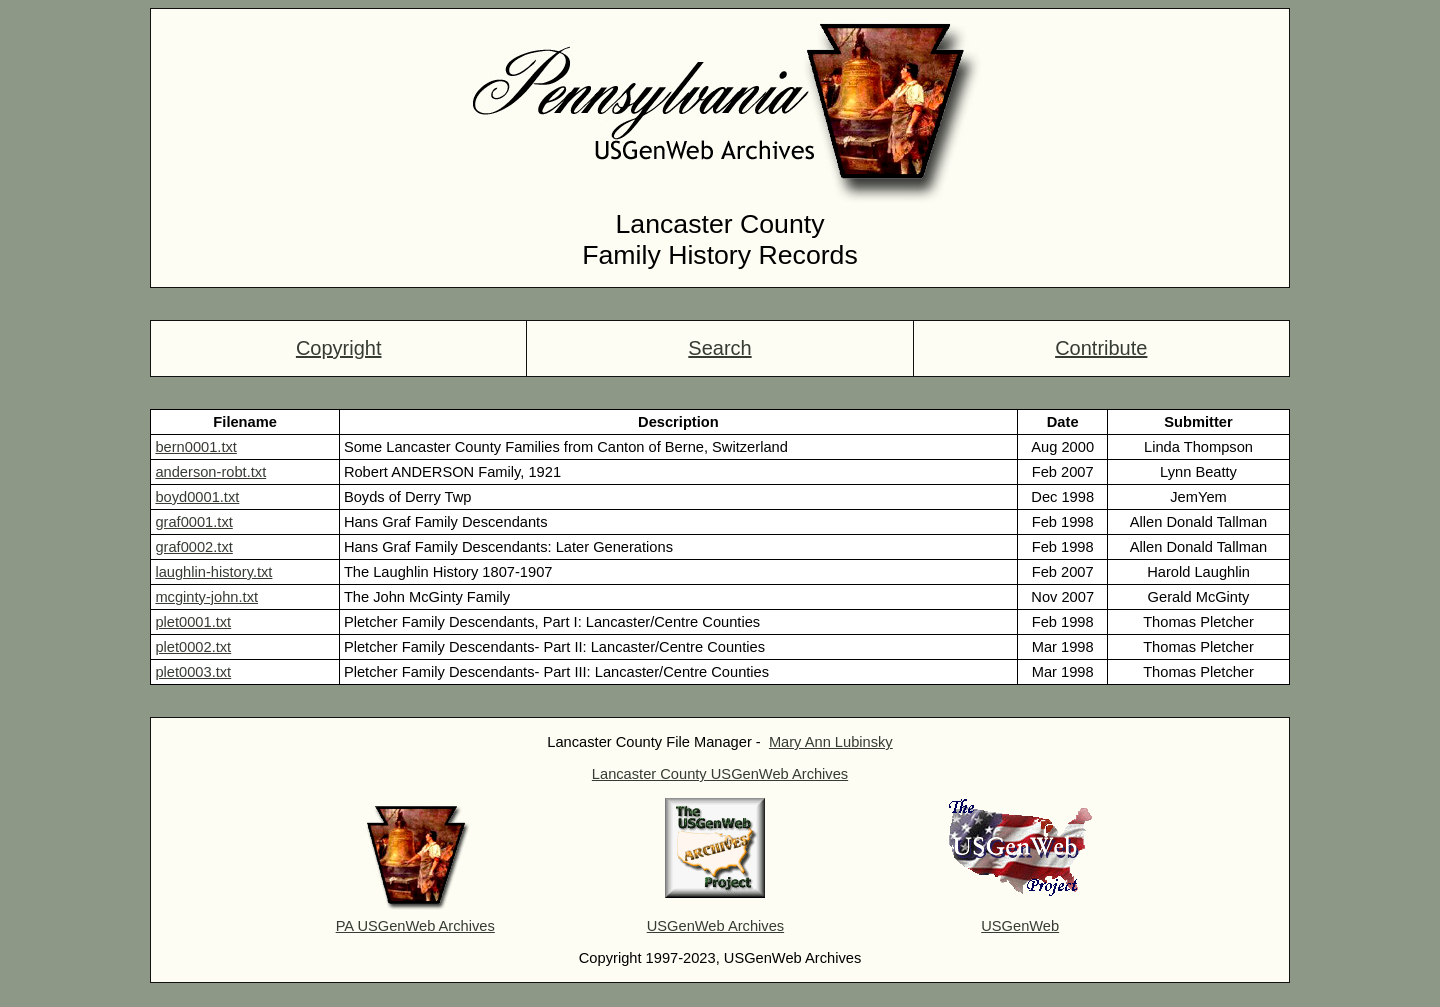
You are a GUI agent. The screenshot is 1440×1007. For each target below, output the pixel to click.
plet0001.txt (193, 622)
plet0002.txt (193, 647)
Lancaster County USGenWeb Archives (720, 774)
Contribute (1101, 348)
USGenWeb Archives (715, 926)
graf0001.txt (193, 522)
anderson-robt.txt (210, 472)
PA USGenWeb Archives (415, 926)
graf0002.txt (193, 547)
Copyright (339, 348)
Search (719, 348)
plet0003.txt (193, 672)
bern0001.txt (195, 447)
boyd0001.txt (197, 497)
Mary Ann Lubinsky (831, 742)
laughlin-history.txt (213, 572)
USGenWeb (1020, 926)
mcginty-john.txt (206, 597)
